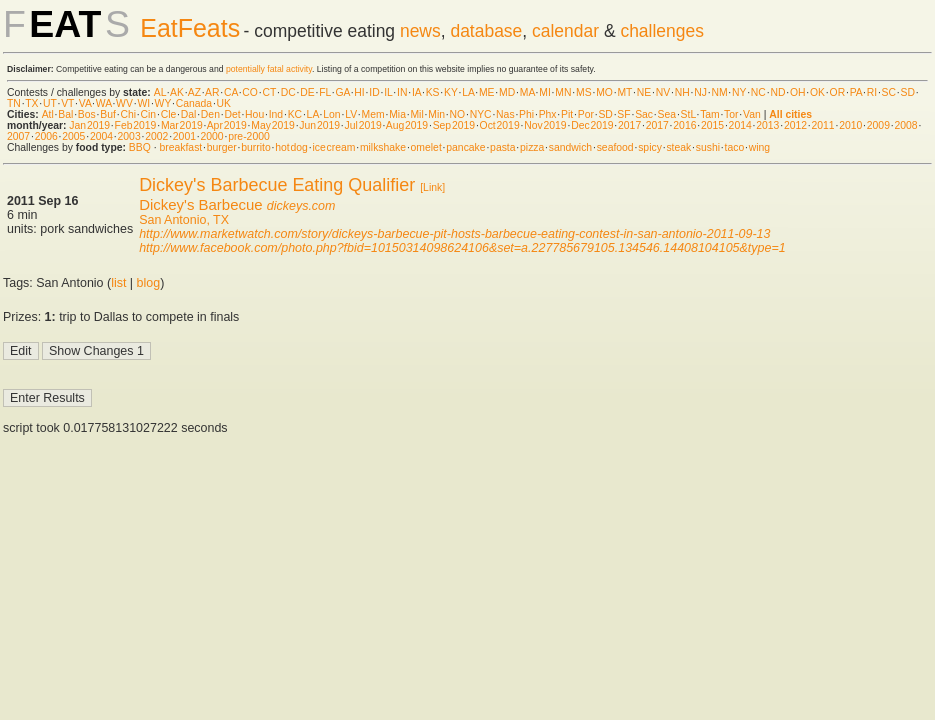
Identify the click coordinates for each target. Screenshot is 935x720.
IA (416, 92)
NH (682, 92)
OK (817, 92)
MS (584, 92)
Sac (644, 114)
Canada (194, 103)
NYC (481, 114)
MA (527, 92)
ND (777, 92)
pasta (502, 147)
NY (739, 92)
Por (586, 114)
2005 (73, 136)
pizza (532, 147)
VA (85, 103)
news (420, 31)
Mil (416, 114)
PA (856, 92)
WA (104, 103)
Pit (567, 114)
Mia (397, 114)
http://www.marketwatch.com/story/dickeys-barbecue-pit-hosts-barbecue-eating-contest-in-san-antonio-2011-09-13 (454, 234)
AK (177, 92)
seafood (615, 147)
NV (663, 92)
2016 (684, 125)
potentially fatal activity (269, 69)
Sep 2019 (454, 125)
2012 (795, 125)
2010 (850, 125)
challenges (662, 31)
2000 (211, 136)
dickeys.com (301, 206)
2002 (156, 136)
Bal (65, 114)
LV (351, 114)
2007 (18, 136)
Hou (254, 114)
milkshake (383, 147)
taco (735, 147)
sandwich (570, 147)
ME (487, 92)
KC (295, 114)
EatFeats (190, 28)
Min (436, 114)
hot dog (291, 147)
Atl (48, 114)
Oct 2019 (500, 125)
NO (458, 114)
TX (31, 103)
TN (14, 103)
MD (507, 92)
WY (163, 103)
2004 (101, 136)
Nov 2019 (545, 125)
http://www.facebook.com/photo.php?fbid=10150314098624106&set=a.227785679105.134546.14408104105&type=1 (462, 248)
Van (752, 114)
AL (160, 92)
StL (688, 114)
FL (325, 92)
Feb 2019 (136, 125)
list (118, 283)
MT (624, 92)
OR (838, 92)
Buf (108, 114)
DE (307, 92)
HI (359, 92)
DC (288, 92)
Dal (189, 114)
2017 (629, 125)
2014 (740, 125)
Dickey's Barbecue (201, 204)
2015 (712, 125)
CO (250, 92)
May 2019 (273, 125)
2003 (129, 136)
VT (67, 103)
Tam (710, 114)
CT (269, 92)
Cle (169, 114)
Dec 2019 (592, 125)
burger (222, 147)
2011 (823, 125)
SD (908, 92)
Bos (87, 114)
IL (388, 92)
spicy (650, 147)
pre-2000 (249, 136)
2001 (184, 136)
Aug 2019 (407, 125)
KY (451, 92)
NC (758, 92)
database (486, 31)
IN (402, 92)
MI (545, 92)
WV (124, 103)
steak (678, 147)
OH (798, 92)
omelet (426, 147)
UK (224, 103)
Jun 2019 (319, 125)
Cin (149, 114)
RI (872, 92)
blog (149, 283)
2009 (878, 125)
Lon (331, 114)
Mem (373, 114)
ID (374, 92)
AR (212, 92)
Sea (667, 114)
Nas (505, 114)
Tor (731, 114)
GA (342, 92)
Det (232, 114)
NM (719, 92)
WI (143, 103)
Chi (128, 114)
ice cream (333, 147)
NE (644, 92)
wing (759, 147)
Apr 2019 (227, 125)
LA (468, 92)
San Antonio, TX (184, 220)
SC (889, 92)
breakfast (180, 147)
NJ (700, 92)
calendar (565, 31)
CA (231, 92)
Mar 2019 (182, 125)
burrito (255, 147)
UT (50, 103)
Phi (526, 114)
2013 (767, 125)
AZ (194, 92)
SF (623, 114)
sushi (708, 147)
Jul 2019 (363, 125)
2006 (46, 136)
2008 (905, 125)
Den (210, 114)
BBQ (140, 147)
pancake (465, 147)
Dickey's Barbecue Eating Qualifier (277, 185)
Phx (548, 114)
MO (604, 92)
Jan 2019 (89, 125)
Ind (276, 114)
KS (433, 92)
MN (563, 92)
